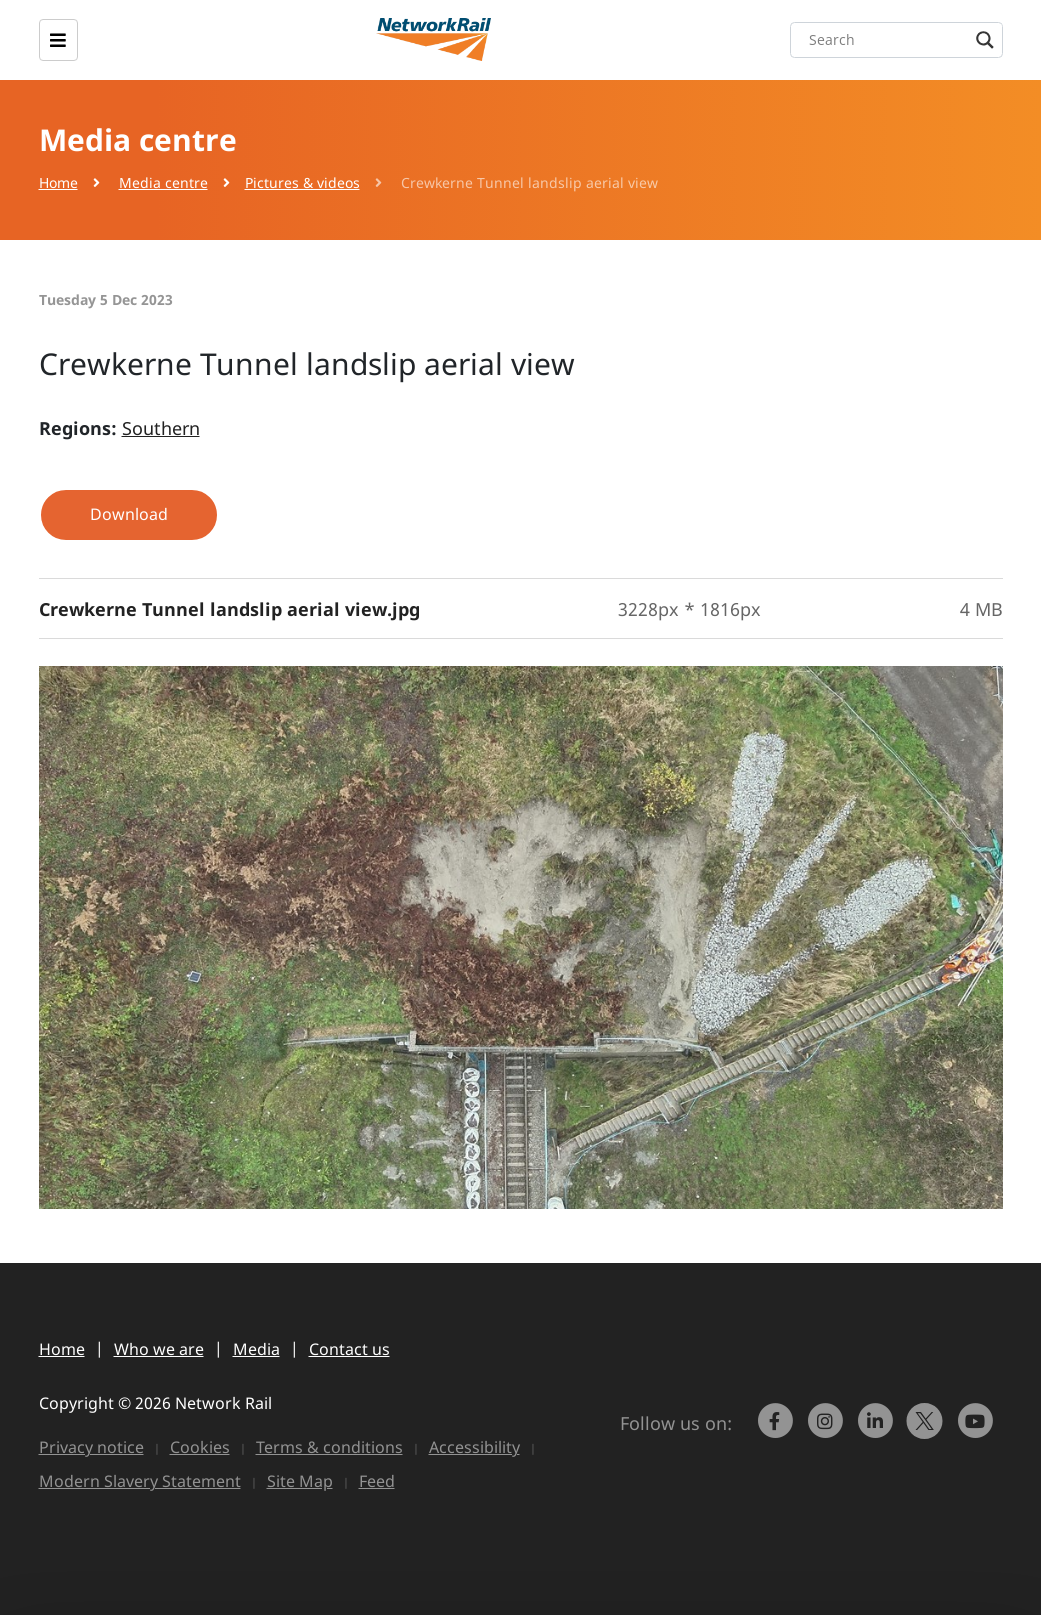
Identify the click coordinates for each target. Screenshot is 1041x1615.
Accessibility (474, 1447)
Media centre (163, 182)
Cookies (200, 1447)
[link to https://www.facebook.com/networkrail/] (777, 1430)
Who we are (159, 1349)
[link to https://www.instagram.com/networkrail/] (827, 1430)
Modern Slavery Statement (140, 1481)
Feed (377, 1481)
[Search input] (901, 40)
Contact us (349, 1349)
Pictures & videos (302, 182)
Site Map (300, 1481)
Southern (161, 428)
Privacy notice (91, 1447)
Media (256, 1349)
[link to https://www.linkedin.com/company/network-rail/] (877, 1430)
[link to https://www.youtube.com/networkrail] (977, 1430)
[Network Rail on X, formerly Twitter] (927, 1430)
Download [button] (129, 514)
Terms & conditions (329, 1447)
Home (58, 182)
